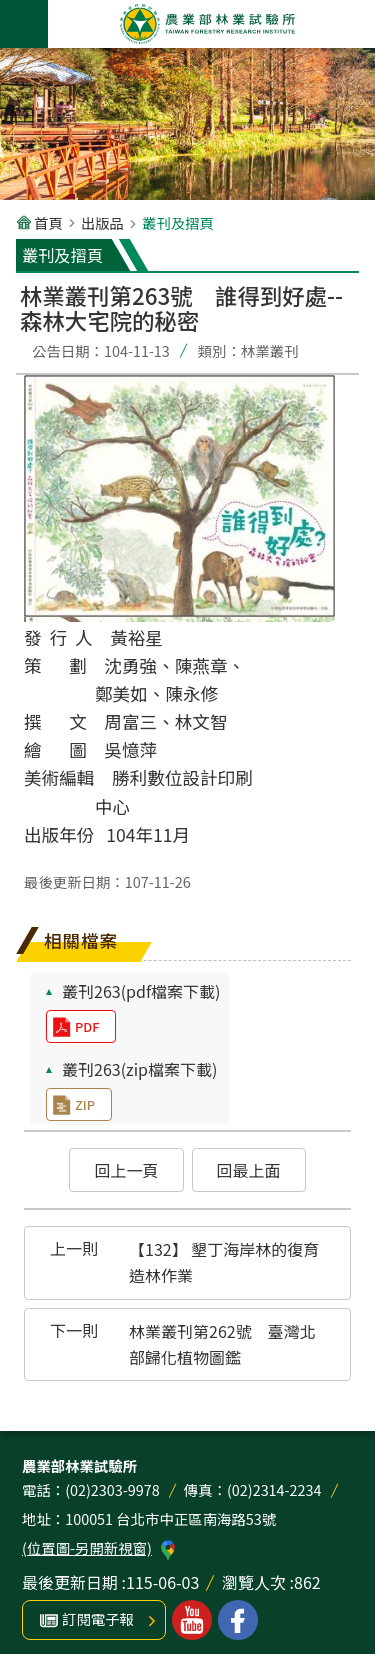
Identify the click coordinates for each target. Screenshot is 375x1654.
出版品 (102, 222)
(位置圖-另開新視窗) (87, 1547)
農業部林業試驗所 (208, 24)
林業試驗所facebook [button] (238, 1620)
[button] (126, 1170)
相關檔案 (81, 940)
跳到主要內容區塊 (10, 10)
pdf (87, 1026)
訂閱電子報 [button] (98, 1618)
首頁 (48, 222)
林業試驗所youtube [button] (192, 1620)
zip (85, 1104)
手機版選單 (24, 24)
